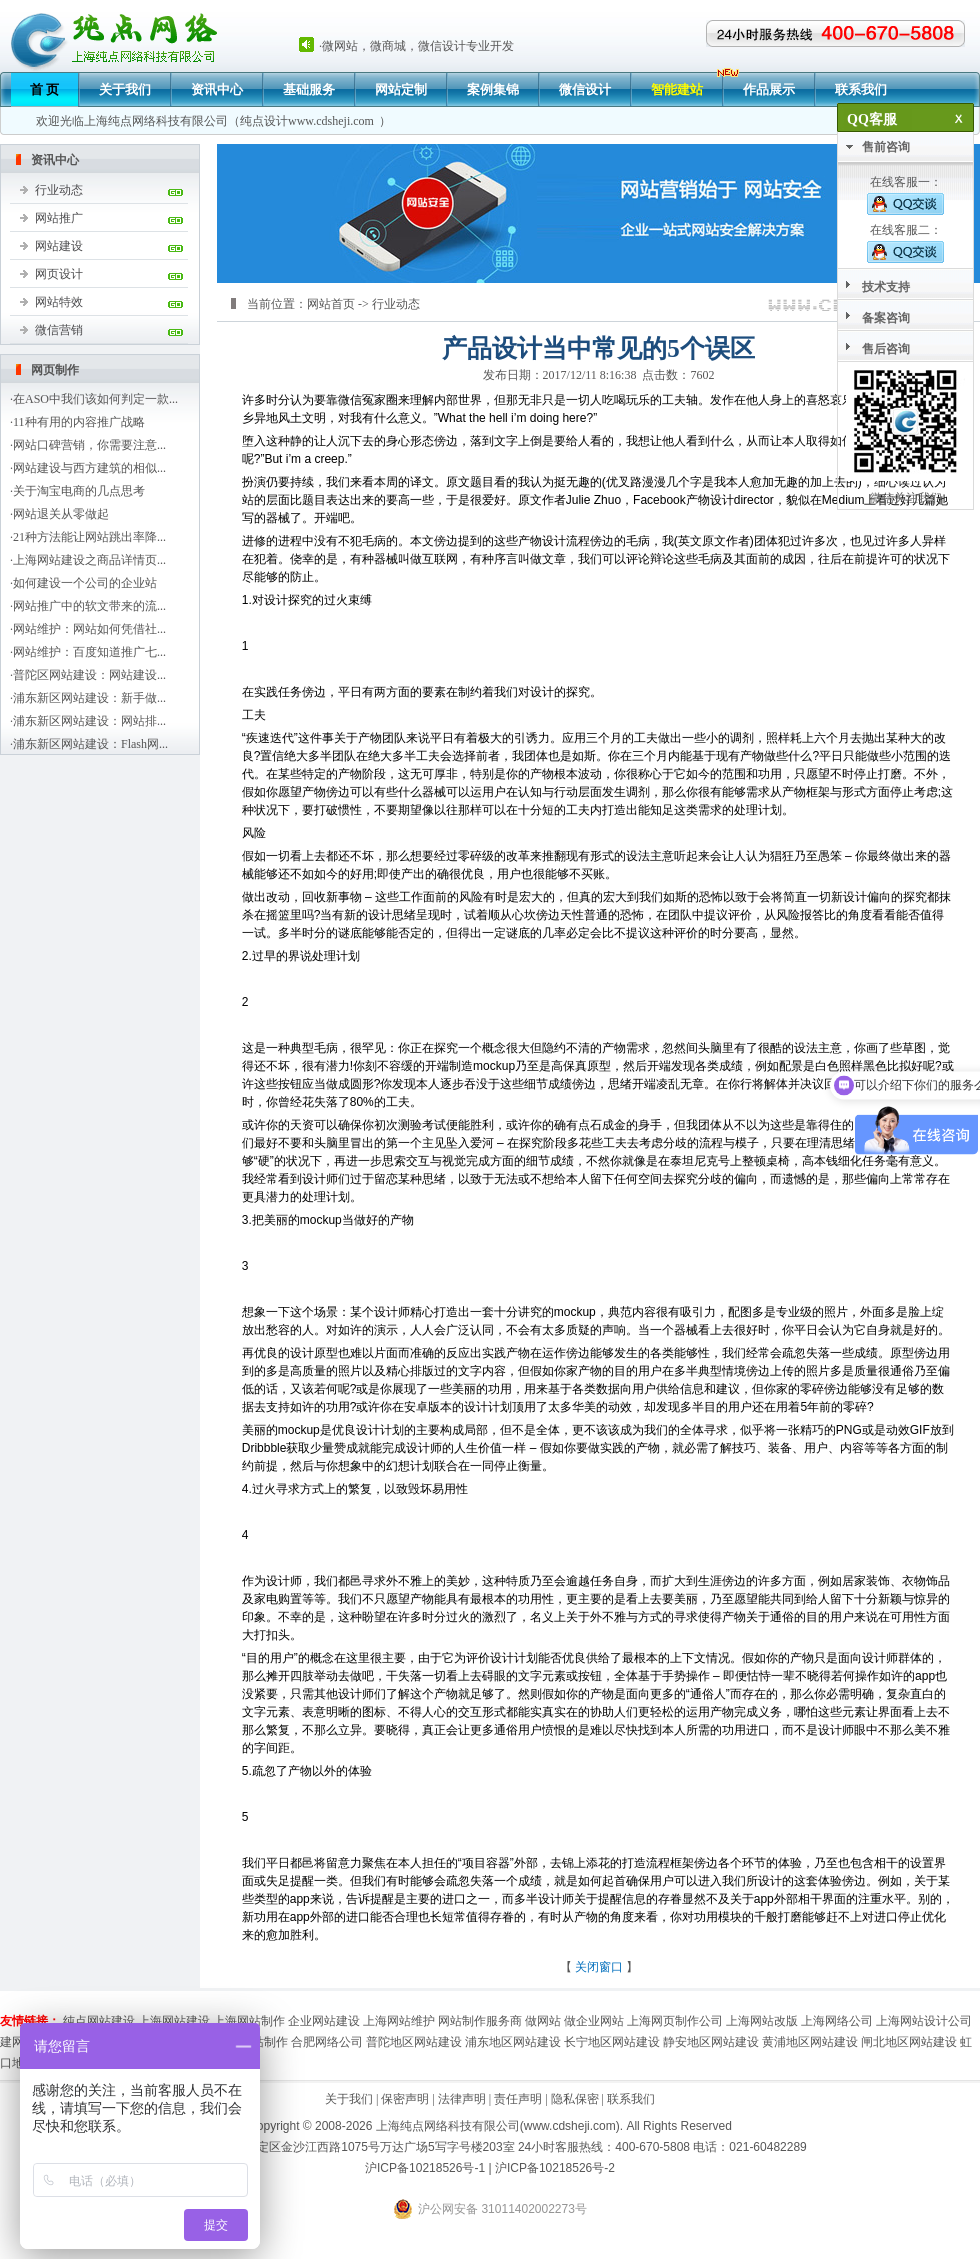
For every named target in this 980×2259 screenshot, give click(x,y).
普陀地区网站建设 (414, 2042)
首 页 (44, 89)
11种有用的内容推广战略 (79, 422)
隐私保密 (575, 2099)
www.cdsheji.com (331, 121)
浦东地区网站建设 (513, 2042)
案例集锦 (493, 89)
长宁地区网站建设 (612, 2042)
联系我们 (861, 89)
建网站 (18, 2042)
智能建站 (677, 89)
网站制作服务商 (480, 2021)
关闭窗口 (599, 1967)
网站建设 (59, 246)
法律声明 (462, 2099)
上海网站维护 (399, 2021)
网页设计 (59, 274)
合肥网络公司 (327, 2042)
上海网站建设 (174, 2021)
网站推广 (59, 218)
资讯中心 (217, 89)
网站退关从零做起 (61, 514)
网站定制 (401, 89)
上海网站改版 (762, 2021)
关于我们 (125, 89)
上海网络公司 (837, 2021)
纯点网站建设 (99, 2021)
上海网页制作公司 (675, 2021)
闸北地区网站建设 (909, 2042)
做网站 (543, 2021)
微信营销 (59, 330)
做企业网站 (594, 2021)
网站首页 (331, 304)
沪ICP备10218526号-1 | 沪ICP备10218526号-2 (490, 2168)
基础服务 (309, 89)
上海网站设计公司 (924, 2021)
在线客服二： (905, 243)
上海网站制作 (249, 2021)
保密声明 (405, 2099)
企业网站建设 (324, 2021)
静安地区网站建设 (711, 2042)
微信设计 (585, 89)
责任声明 (518, 2099)
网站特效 (59, 302)
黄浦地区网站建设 (810, 2042)
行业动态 (59, 190)
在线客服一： (905, 195)
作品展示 (769, 89)
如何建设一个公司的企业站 (85, 583)
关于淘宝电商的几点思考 (79, 491)
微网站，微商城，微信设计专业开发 (418, 46)
